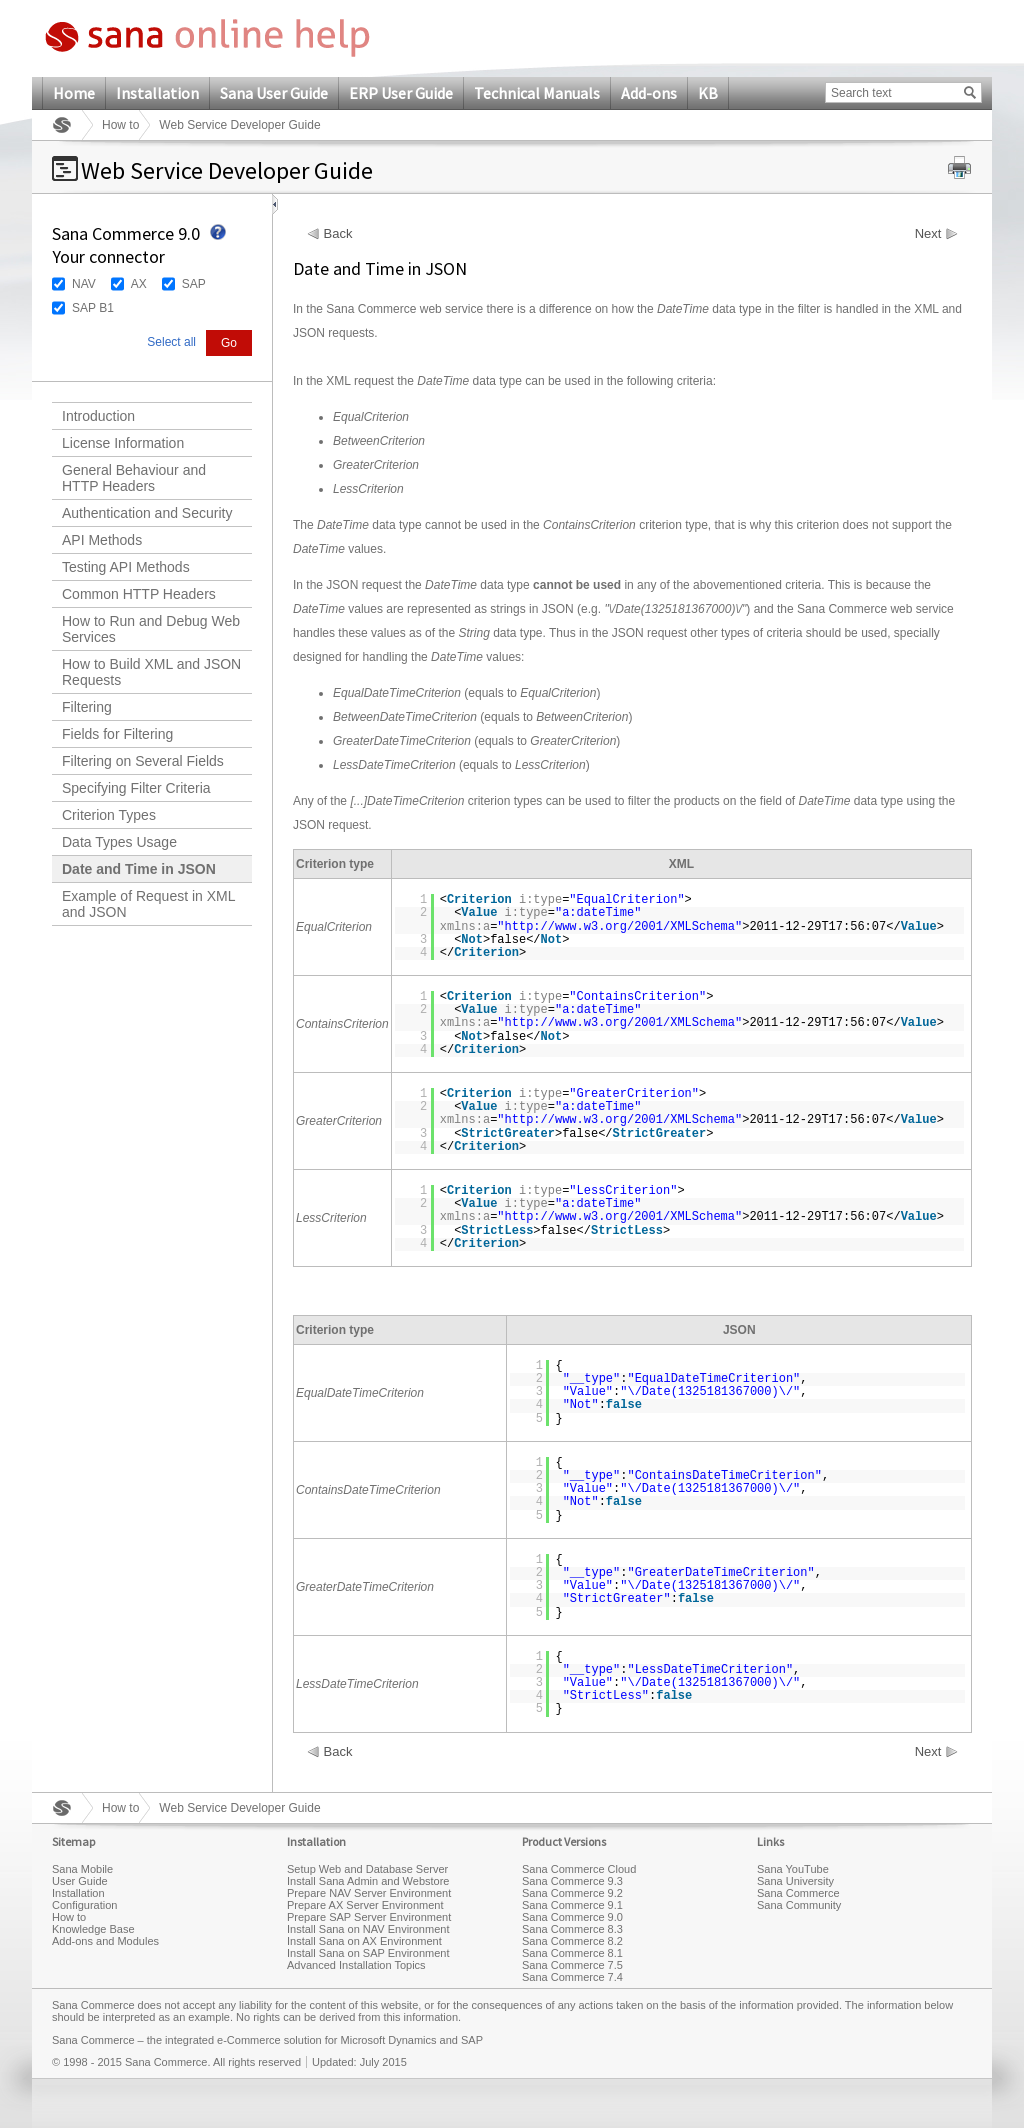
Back (338, 234)
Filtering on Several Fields (143, 761)
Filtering (87, 707)
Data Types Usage (119, 842)
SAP (194, 284)
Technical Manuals (537, 93)
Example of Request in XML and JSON (149, 904)
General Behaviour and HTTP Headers (134, 478)
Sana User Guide (274, 93)
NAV (84, 284)
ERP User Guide (401, 93)
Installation (157, 93)
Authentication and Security (147, 513)
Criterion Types (109, 815)
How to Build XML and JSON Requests (151, 672)
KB (708, 93)
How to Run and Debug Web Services (151, 629)
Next (928, 234)
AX (139, 284)
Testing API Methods (126, 567)
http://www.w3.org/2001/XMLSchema (620, 927)
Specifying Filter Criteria (136, 788)
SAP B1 (93, 308)
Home (74, 93)
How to (120, 125)
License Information (123, 443)
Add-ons (649, 93)
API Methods (102, 540)
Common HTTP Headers (139, 594)
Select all (171, 342)
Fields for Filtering (117, 734)
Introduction (98, 416)
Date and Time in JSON (139, 869)
